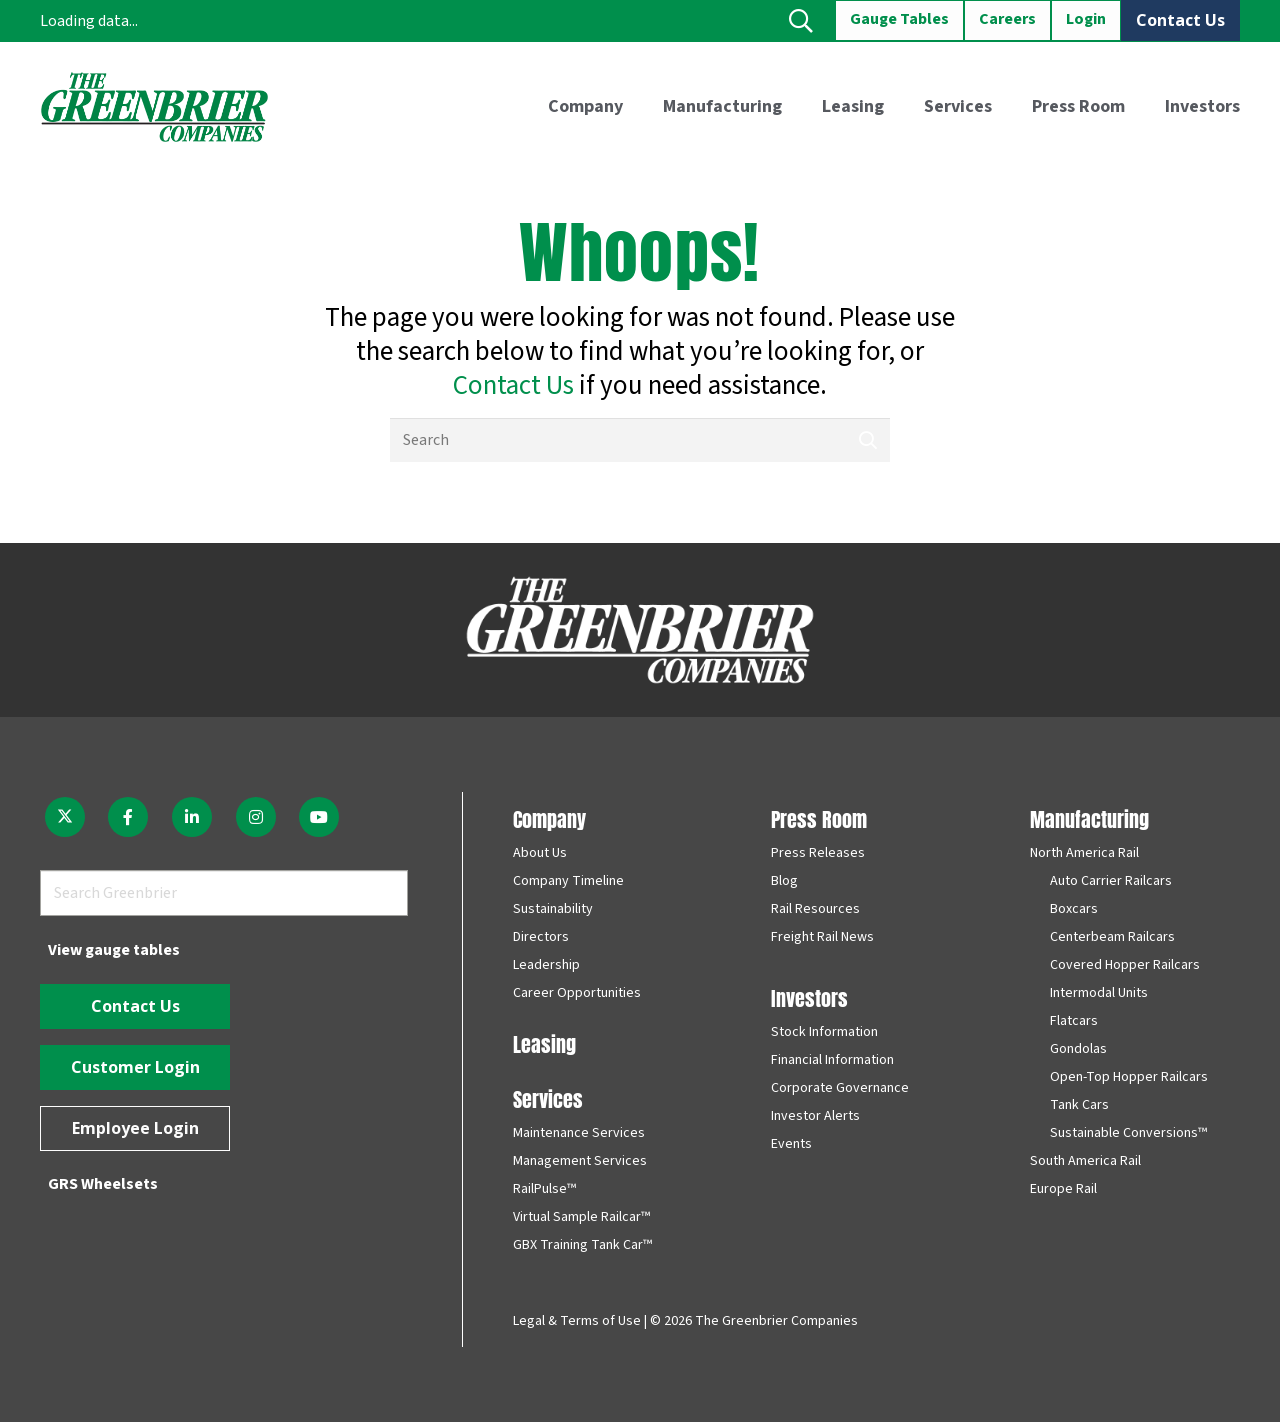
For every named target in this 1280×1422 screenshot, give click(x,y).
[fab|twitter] (65, 817)
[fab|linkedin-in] (192, 817)
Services (548, 1097)
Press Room (819, 817)
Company (549, 817)
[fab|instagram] (256, 817)
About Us (540, 853)
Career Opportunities (577, 993)
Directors (541, 937)
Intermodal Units (1099, 993)
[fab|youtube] (319, 817)
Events (791, 1144)
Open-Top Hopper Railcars (1129, 1077)
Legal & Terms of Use (577, 1321)
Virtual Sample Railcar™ (581, 1217)
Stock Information (824, 1032)
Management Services (580, 1161)
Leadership (546, 965)
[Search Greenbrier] (224, 893)
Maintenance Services (579, 1133)
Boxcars (1074, 909)
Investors (809, 996)
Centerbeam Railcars (1112, 937)
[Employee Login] (135, 1128)
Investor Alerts (815, 1116)
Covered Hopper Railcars (1125, 965)
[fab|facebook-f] (129, 817)
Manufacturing (1089, 817)
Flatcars (1074, 1021)
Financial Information (832, 1060)
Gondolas (1078, 1049)
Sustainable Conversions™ (1128, 1133)
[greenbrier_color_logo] (154, 107)
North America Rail (1084, 853)
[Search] (640, 440)
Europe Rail (1063, 1189)
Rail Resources (815, 909)
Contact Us (513, 385)
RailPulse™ (544, 1189)
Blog (784, 881)
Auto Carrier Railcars (1111, 881)
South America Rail (1085, 1161)
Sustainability (553, 909)
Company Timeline (568, 881)
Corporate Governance (840, 1088)
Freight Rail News (822, 937)
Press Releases (818, 853)
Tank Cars (1079, 1105)
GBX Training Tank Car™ (582, 1245)
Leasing (544, 1042)
